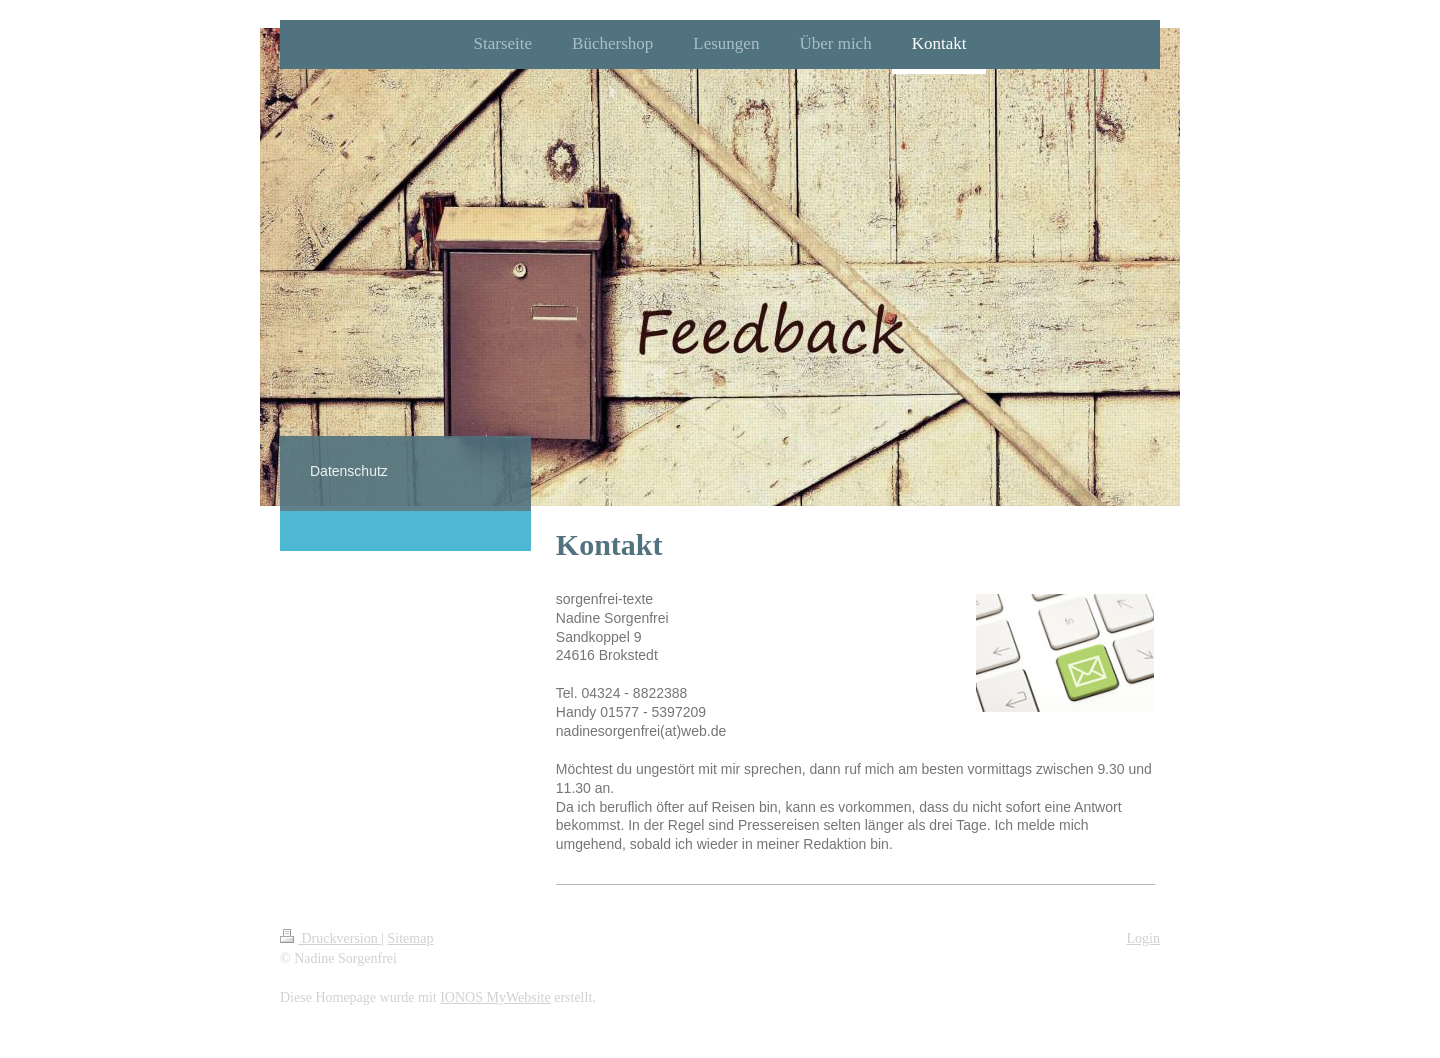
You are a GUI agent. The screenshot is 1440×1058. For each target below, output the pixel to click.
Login (1143, 938)
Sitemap (411, 938)
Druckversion (330, 938)
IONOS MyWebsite (495, 997)
